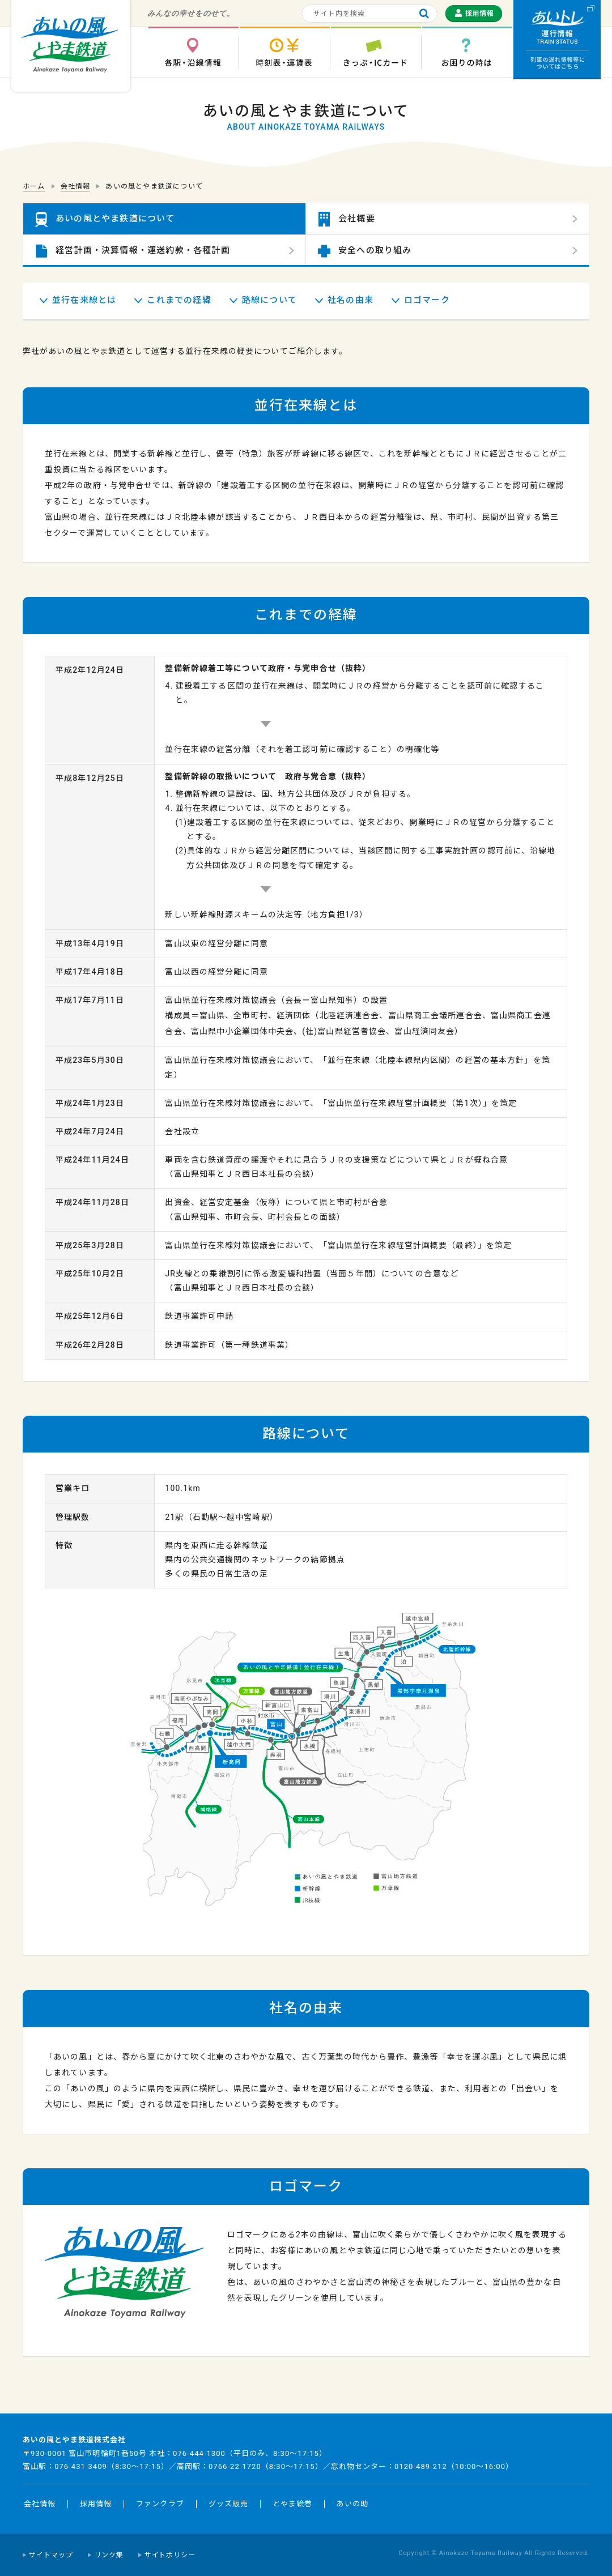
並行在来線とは (84, 300)
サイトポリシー (170, 2555)
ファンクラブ (160, 2504)
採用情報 (96, 2504)
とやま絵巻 (292, 2504)
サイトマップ (51, 2555)
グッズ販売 (228, 2504)
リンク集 (109, 2555)
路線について (269, 300)
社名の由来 (350, 300)
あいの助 (352, 2504)
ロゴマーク (427, 300)
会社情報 (40, 2504)
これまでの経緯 (179, 300)
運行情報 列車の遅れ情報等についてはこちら (557, 39)
